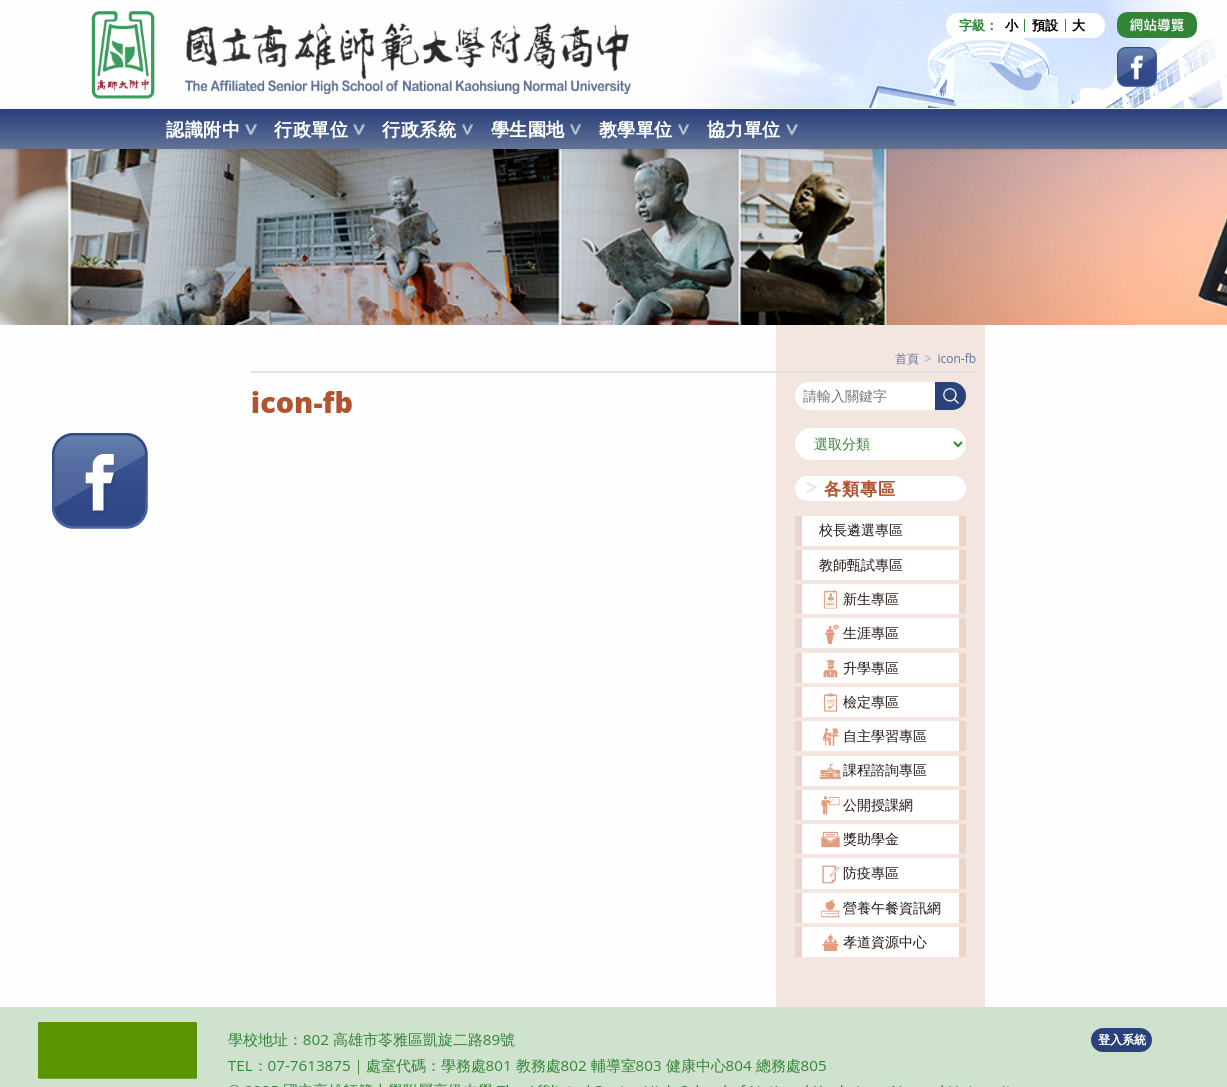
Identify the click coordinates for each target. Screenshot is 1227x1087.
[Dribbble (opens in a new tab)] (1157, 25)
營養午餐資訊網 (892, 906)
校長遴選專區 (861, 529)
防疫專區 (871, 872)
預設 (1045, 25)
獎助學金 (871, 838)
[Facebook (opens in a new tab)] (1137, 67)
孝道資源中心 (885, 941)
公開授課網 (878, 803)
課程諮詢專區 (885, 769)
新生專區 (871, 598)
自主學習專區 (885, 735)
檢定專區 (871, 700)
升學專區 (871, 666)
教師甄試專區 (861, 563)
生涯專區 (871, 632)
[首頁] (907, 358)
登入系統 (1122, 1038)
